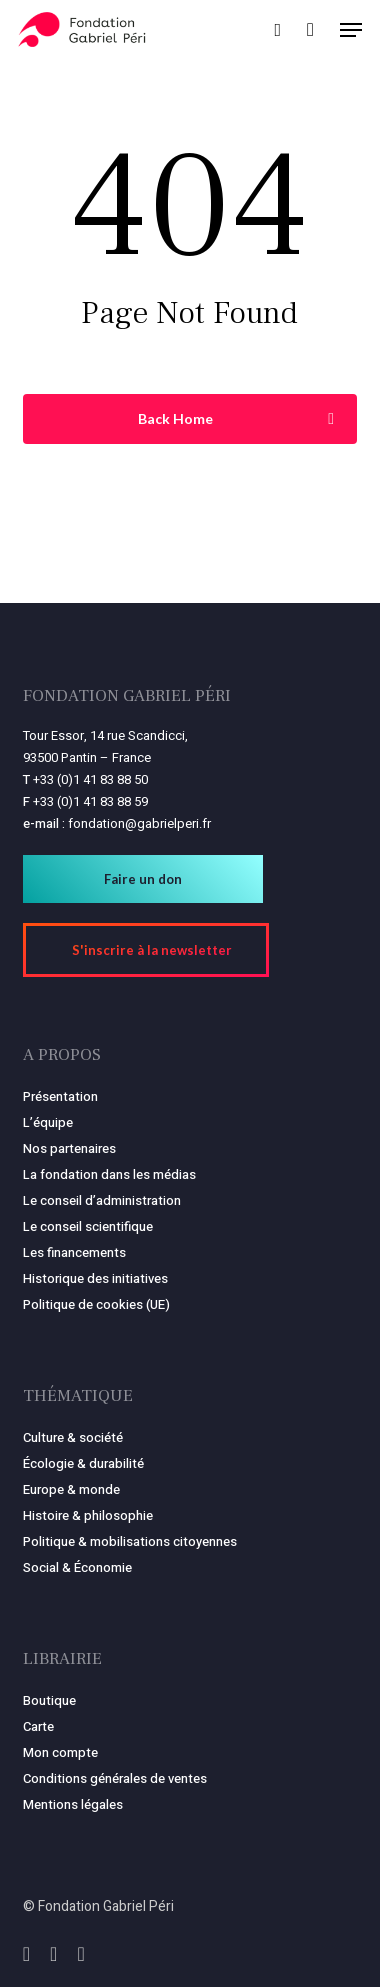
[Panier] (310, 29)
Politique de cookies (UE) (96, 1304)
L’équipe (48, 1122)
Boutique (49, 1700)
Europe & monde (71, 1489)
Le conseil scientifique (88, 1226)
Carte (38, 1726)
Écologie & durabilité (83, 1463)
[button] (351, 30)
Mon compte (60, 1752)
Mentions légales (73, 1804)
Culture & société (73, 1437)
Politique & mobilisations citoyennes (130, 1541)
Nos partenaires (69, 1148)
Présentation (60, 1096)
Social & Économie (77, 1567)
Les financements (74, 1252)
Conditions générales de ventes (115, 1778)
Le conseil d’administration (102, 1200)
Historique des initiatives (95, 1278)
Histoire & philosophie (88, 1515)
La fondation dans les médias (109, 1174)
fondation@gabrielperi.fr (139, 823)
